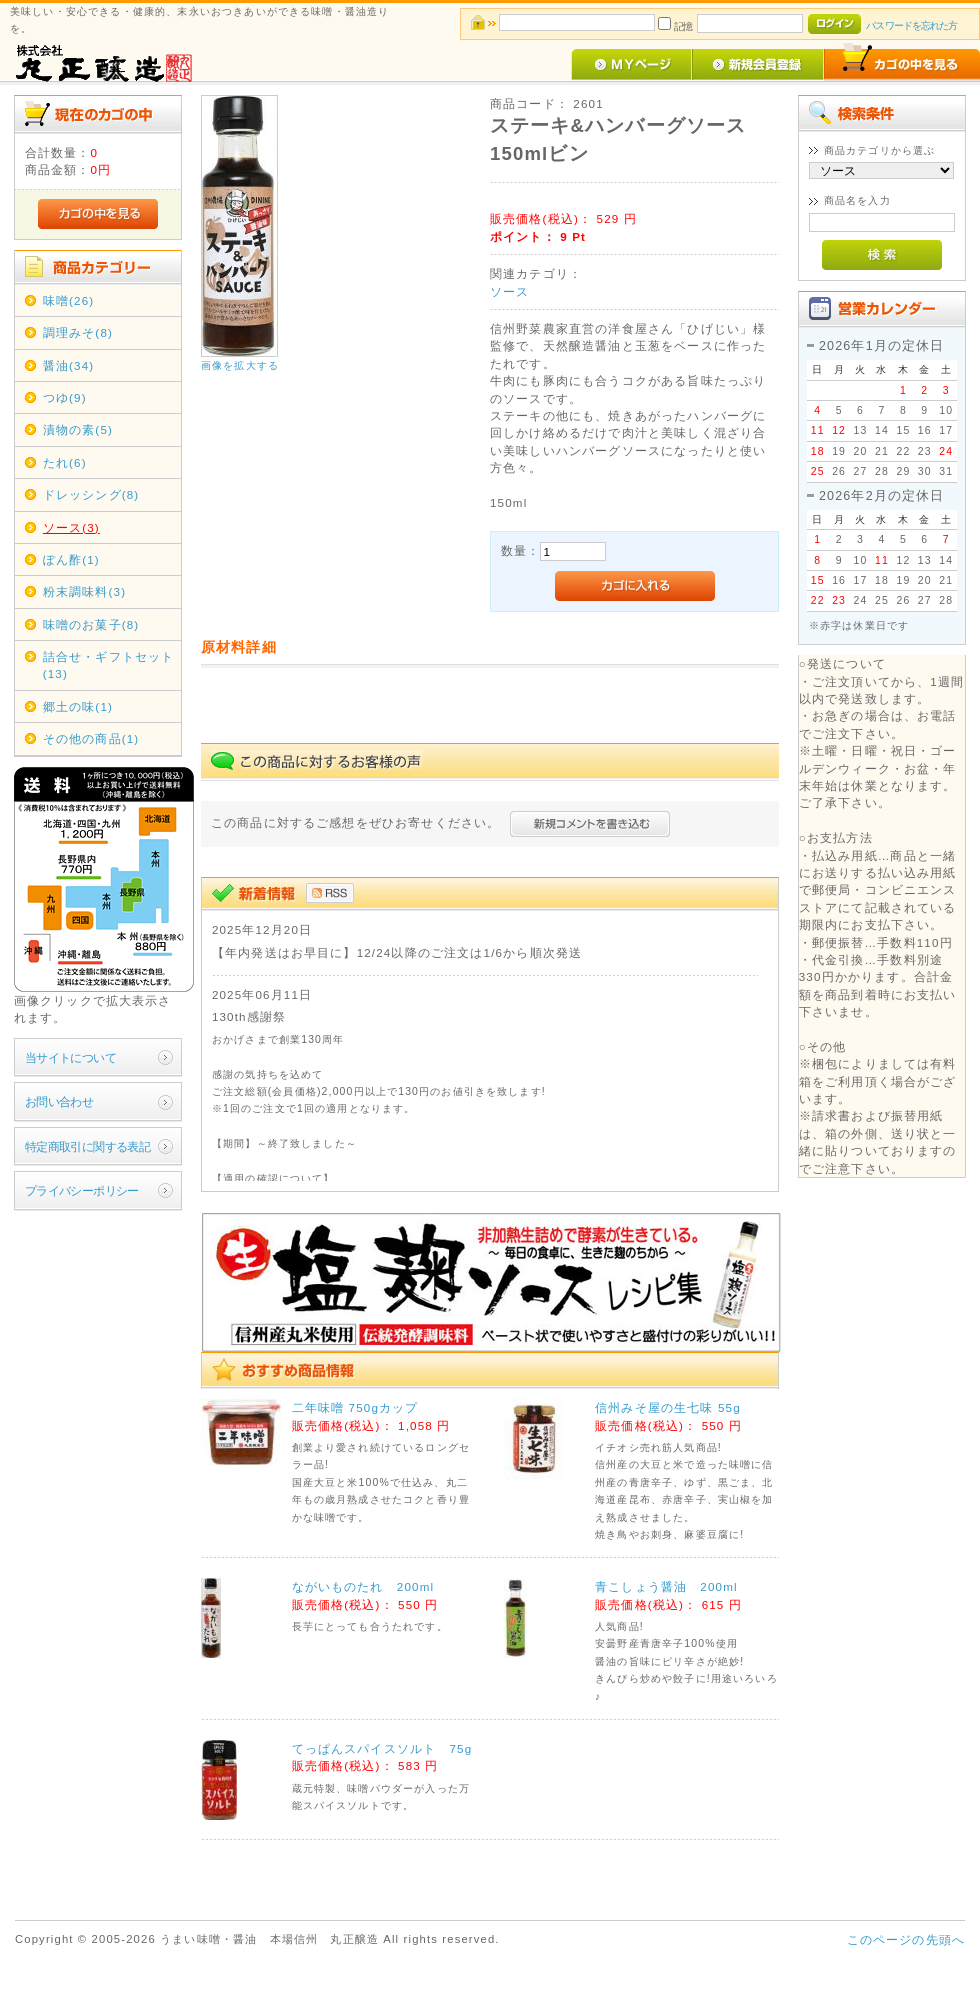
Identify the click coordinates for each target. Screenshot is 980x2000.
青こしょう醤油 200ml (666, 1586)
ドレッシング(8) (91, 494)
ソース (509, 291)
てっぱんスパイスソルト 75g (382, 1748)
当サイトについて (70, 1057)
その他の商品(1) (91, 738)
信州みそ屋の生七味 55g (668, 1407)
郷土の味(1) (78, 706)
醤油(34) (69, 365)
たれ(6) (65, 462)
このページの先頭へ (906, 1939)
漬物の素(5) (78, 429)
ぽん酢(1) (71, 559)
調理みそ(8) (78, 332)
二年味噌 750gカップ (355, 1407)
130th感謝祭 (249, 1016)
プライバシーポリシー (82, 1190)
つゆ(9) (65, 397)
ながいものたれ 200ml (363, 1586)
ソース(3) (71, 527)
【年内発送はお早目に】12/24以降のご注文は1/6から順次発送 (397, 952)
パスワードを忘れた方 (911, 25)
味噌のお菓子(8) (91, 624)
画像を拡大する (240, 365)
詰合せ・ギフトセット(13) (109, 665)
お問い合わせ (59, 1101)
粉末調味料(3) (84, 591)
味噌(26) (69, 300)
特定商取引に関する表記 (88, 1146)
